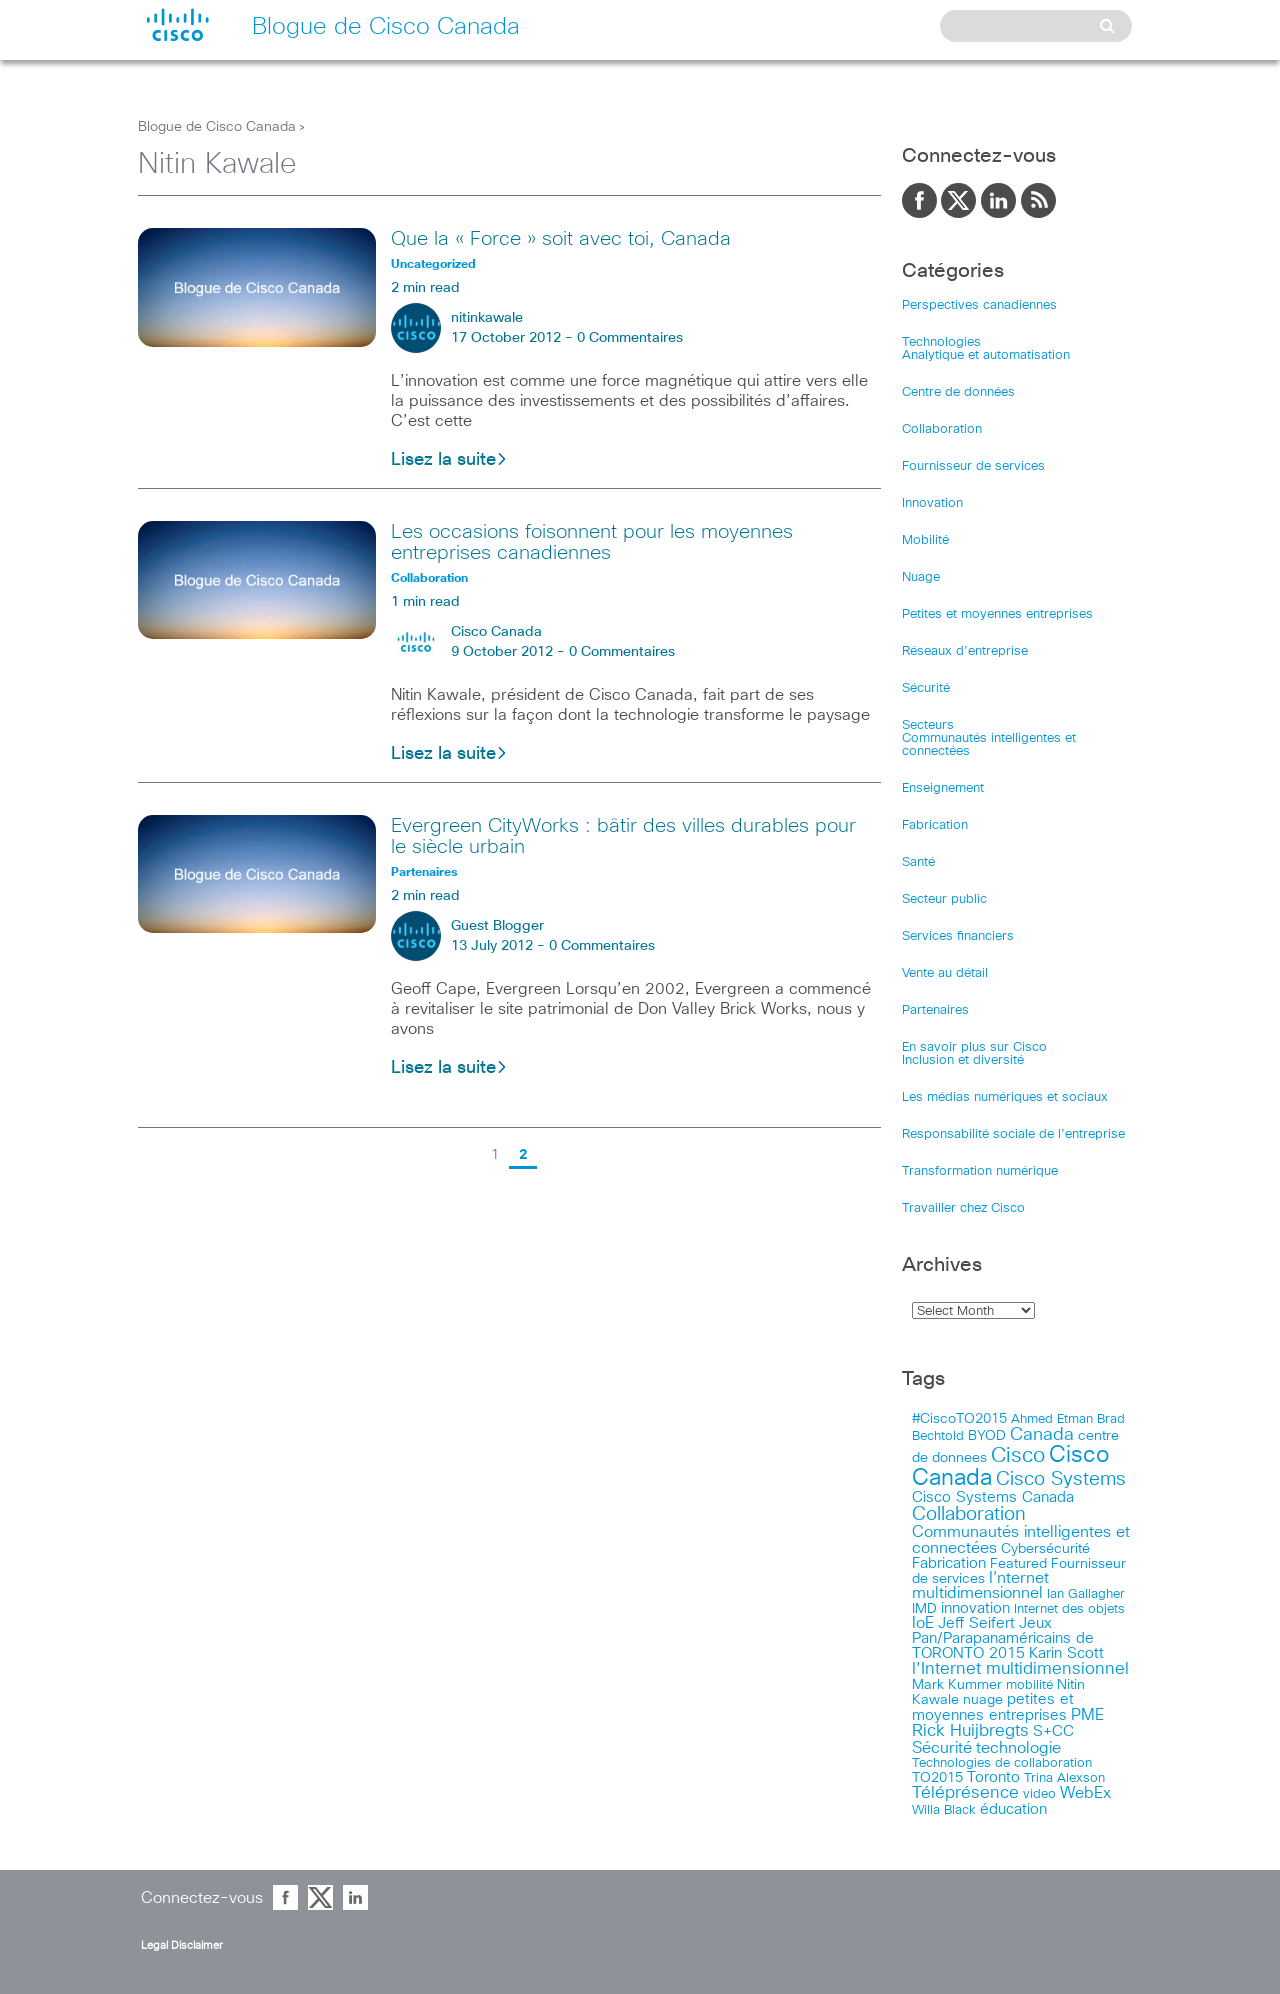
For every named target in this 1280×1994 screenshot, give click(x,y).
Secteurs (928, 725)
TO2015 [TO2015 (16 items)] (937, 1778)
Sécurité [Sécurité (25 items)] (942, 1748)
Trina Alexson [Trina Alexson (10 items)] (1064, 1778)
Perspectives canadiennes (979, 305)
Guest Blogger (497, 926)
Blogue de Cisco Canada (217, 127)
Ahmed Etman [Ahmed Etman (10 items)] (1052, 1419)
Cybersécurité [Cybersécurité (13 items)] (1045, 1549)
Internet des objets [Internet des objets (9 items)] (1069, 1609)
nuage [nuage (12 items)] (983, 1700)
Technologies (941, 342)
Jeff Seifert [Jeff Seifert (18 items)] (976, 1623)
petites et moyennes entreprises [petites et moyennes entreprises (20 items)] (993, 1707)
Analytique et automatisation (986, 355)
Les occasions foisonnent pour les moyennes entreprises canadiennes (592, 542)
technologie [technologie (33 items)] (1018, 1748)
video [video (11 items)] (1039, 1794)
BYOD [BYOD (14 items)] (987, 1436)
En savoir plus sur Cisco (974, 1047)
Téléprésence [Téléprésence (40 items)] (965, 1793)
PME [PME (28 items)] (1087, 1715)
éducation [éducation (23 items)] (1013, 1809)
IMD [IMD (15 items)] (924, 1609)
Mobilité (925, 540)
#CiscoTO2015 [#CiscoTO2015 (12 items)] (959, 1419)
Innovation (932, 503)
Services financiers (958, 936)
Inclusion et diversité (963, 1060)
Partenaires (935, 1010)
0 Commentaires (630, 338)
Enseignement (943, 788)
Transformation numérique (980, 1171)
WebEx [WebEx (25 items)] (1085, 1793)
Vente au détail (945, 973)
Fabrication (935, 825)
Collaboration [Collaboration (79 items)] (969, 1514)
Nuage (921, 577)
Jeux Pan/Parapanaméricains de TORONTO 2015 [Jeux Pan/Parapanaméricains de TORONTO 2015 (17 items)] (1003, 1638)
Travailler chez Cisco (963, 1208)
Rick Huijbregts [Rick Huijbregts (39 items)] (970, 1731)
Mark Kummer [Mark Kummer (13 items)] (957, 1685)
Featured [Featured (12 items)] (1018, 1564)
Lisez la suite (449, 460)
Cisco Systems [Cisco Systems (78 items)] (1061, 1479)
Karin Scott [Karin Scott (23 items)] (1066, 1653)
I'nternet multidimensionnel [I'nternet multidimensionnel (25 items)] (980, 1586)
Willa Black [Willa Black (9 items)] (944, 1810)
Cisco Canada (496, 632)
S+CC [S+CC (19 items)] (1053, 1731)
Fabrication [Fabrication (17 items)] (949, 1563)
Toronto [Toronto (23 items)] (993, 1777)
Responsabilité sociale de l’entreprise (1013, 1134)
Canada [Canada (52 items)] (1042, 1435)
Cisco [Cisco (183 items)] (1018, 1455)
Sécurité (926, 688)
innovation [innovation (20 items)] (975, 1608)
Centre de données (958, 392)
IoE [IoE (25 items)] (923, 1623)
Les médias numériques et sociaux (1005, 1097)
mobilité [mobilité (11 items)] (1029, 1685)
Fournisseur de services (973, 466)
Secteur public (944, 899)
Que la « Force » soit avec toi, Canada (561, 239)
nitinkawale (487, 318)
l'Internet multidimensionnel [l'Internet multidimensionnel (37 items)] (1020, 1669)
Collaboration (942, 429)
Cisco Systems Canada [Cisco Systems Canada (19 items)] (993, 1497)
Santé (918, 862)
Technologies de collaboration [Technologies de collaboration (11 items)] (1002, 1763)
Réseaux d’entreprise (965, 651)
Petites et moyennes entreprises (997, 614)
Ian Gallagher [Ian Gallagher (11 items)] (1086, 1594)
